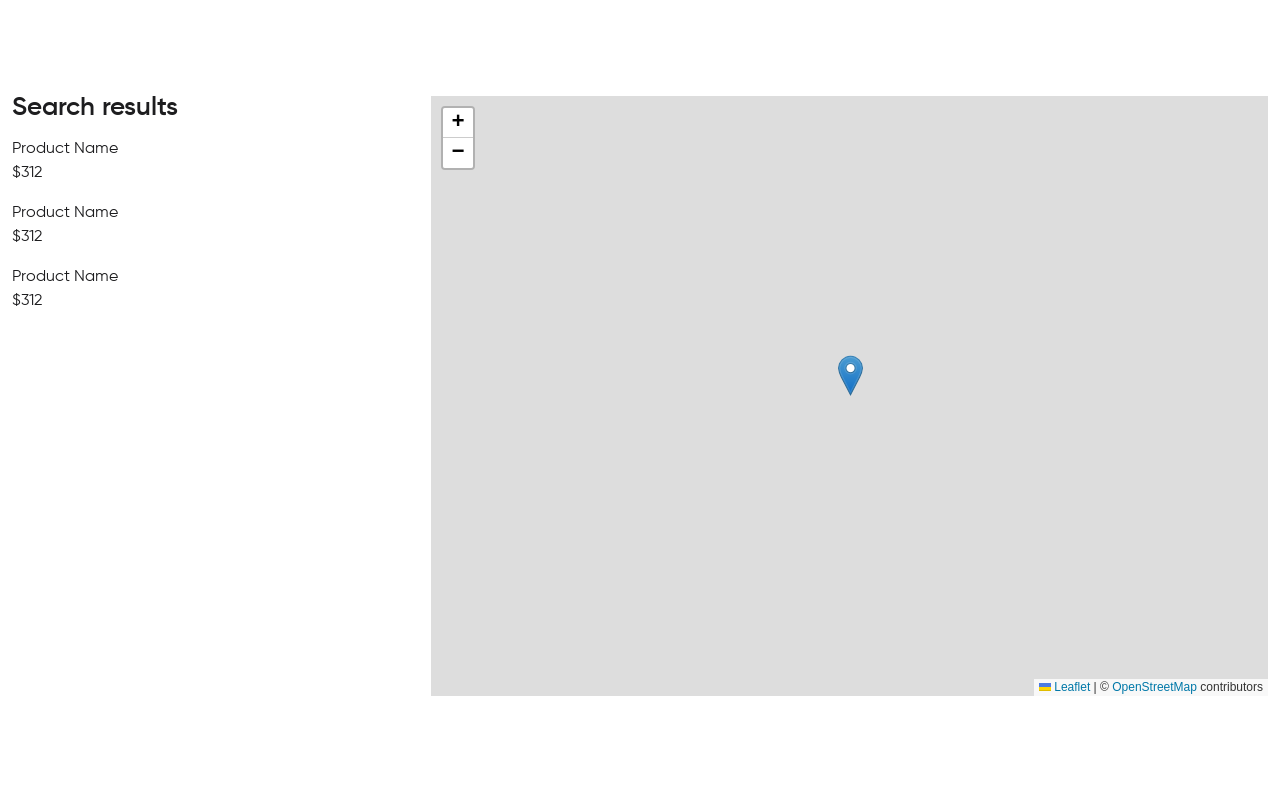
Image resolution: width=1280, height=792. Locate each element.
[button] (850, 375)
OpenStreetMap (1154, 687)
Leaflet (1064, 687)
